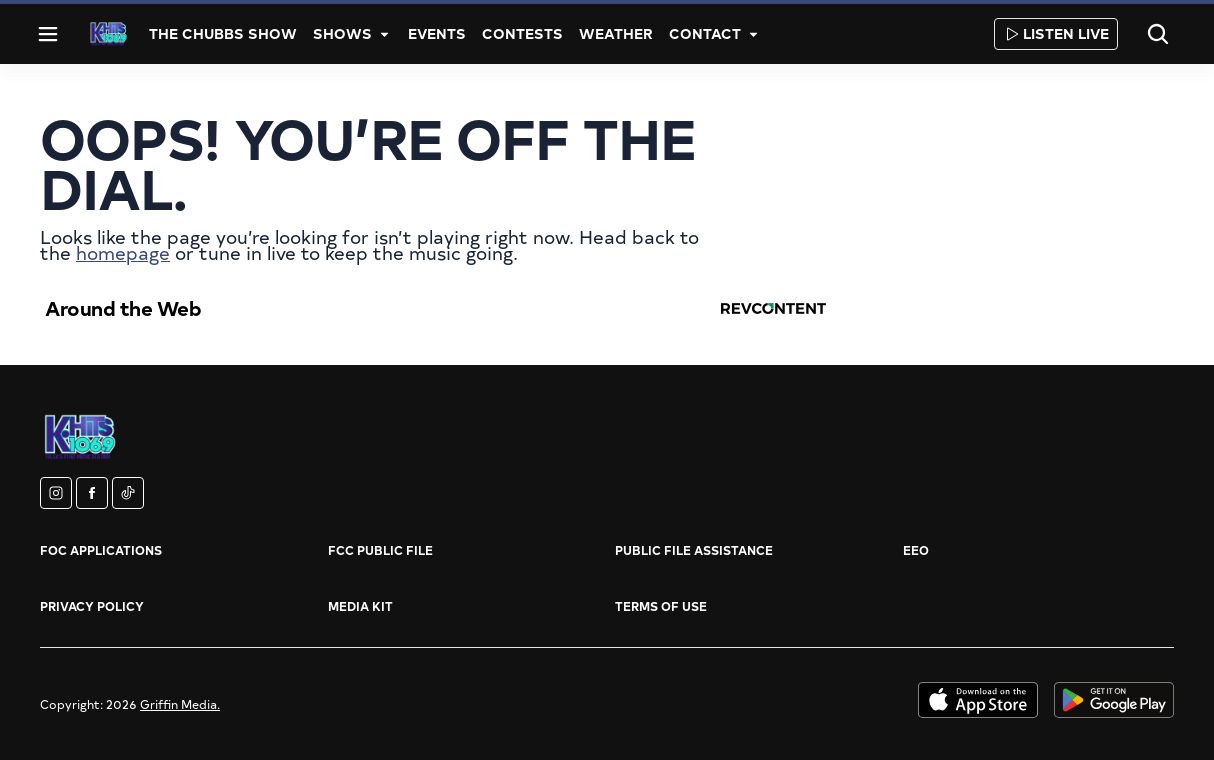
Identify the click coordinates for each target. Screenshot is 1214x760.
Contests (522, 33)
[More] (384, 34)
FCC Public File (380, 550)
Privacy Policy (92, 606)
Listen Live (1056, 33)
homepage (123, 252)
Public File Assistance (694, 550)
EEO (916, 550)
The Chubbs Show (223, 33)
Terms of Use (661, 606)
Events (437, 33)
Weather (616, 33)
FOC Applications (101, 550)
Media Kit (360, 606)
